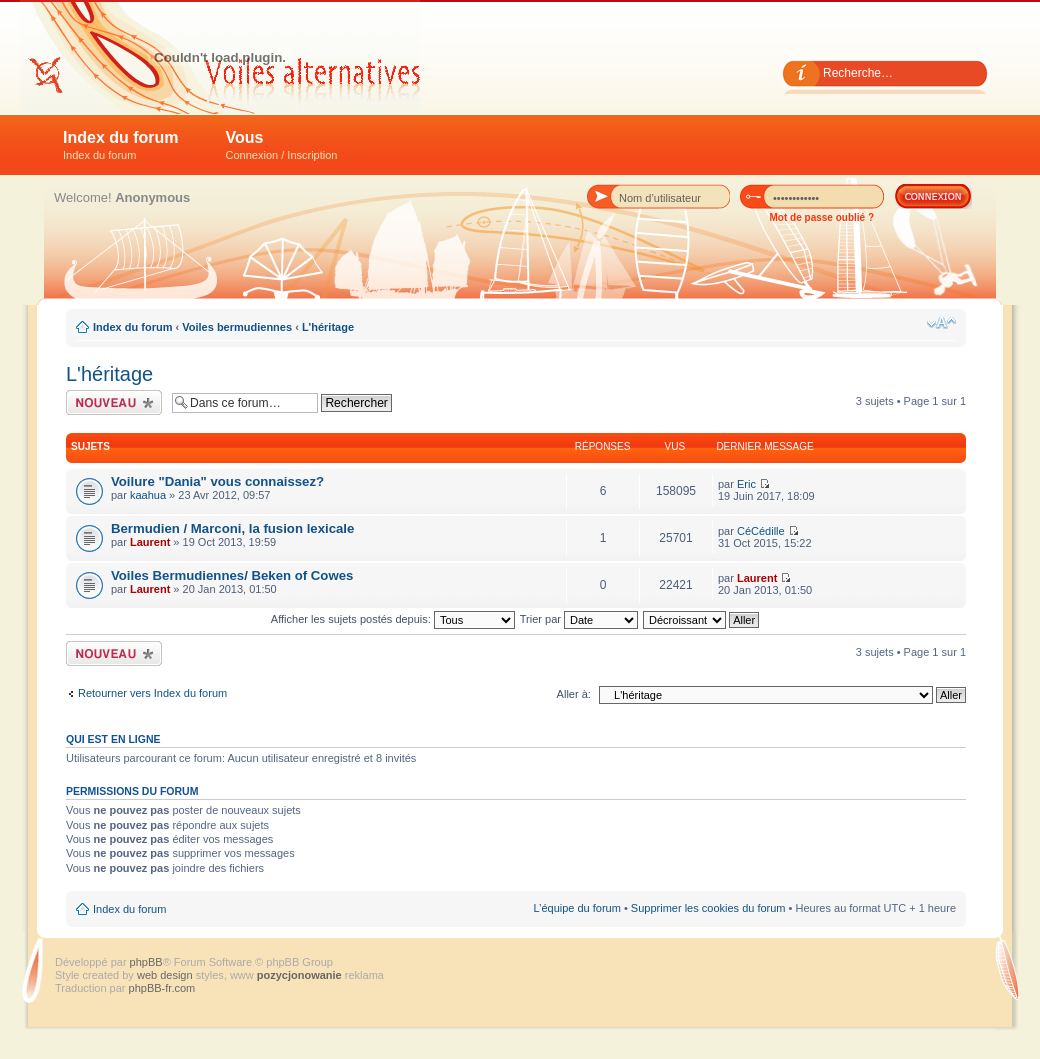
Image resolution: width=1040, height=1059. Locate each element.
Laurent (150, 542)
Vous (282, 145)
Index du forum (121, 145)
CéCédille (761, 531)
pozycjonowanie (299, 975)
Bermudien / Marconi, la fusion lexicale (232, 528)
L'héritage (328, 327)
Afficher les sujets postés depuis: (393, 619)
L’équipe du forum (576, 908)
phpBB (146, 962)
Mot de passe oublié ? (822, 217)
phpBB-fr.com (162, 988)
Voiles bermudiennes (237, 327)
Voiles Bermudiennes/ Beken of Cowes (232, 575)
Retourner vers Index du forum (152, 693)
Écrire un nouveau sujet (114, 402)
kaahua (148, 495)
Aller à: (574, 694)
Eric (746, 484)
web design (166, 975)
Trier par (579, 619)
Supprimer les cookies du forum (708, 908)
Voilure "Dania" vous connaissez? (217, 481)
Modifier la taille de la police (941, 323)
